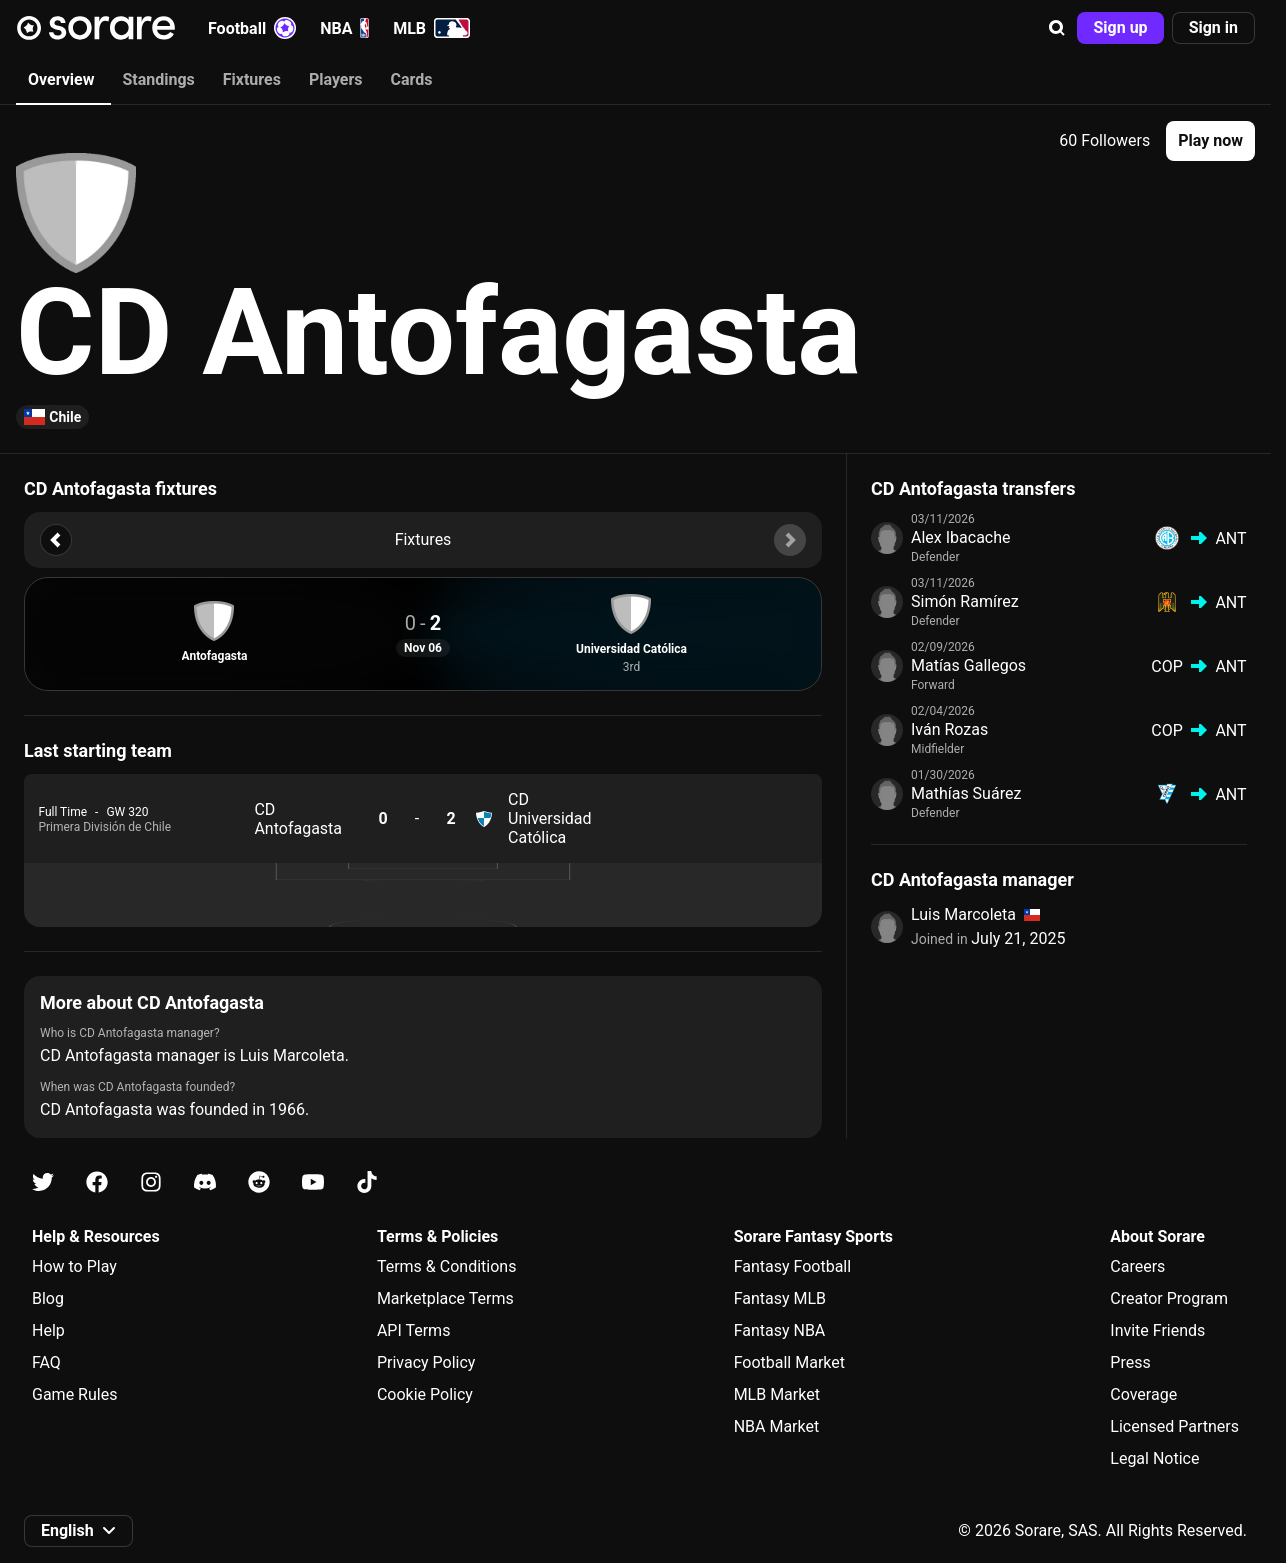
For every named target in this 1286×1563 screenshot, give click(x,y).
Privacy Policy (426, 1362)
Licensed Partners (1174, 1426)
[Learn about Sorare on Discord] (205, 1182)
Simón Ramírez (965, 601)
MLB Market (777, 1394)
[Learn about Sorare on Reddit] (259, 1182)
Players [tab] (336, 79)
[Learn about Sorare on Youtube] (313, 1182)
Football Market (789, 1362)
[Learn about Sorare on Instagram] (151, 1182)
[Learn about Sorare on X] (43, 1182)
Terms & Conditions (447, 1266)
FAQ (46, 1362)
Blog (48, 1298)
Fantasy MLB (780, 1298)
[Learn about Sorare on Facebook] (97, 1182)
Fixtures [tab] (252, 79)
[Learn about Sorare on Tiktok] (367, 1182)
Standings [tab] (158, 79)
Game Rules (74, 1394)
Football (252, 28)
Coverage (1143, 1394)
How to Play (74, 1266)
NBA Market (777, 1426)
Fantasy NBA (780, 1330)
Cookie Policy (425, 1394)
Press (1130, 1362)
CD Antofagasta (298, 819)
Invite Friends (1157, 1330)
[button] (1057, 28)
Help (48, 1330)
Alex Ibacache (961, 537)
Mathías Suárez (966, 793)
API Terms (414, 1330)
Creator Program (1169, 1298)
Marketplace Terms (445, 1298)
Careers (1137, 1266)
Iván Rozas (949, 729)
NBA (344, 28)
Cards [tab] (412, 79)
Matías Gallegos (968, 665)
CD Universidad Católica (550, 818)
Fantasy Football (792, 1266)
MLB (431, 28)
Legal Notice (1154, 1458)
